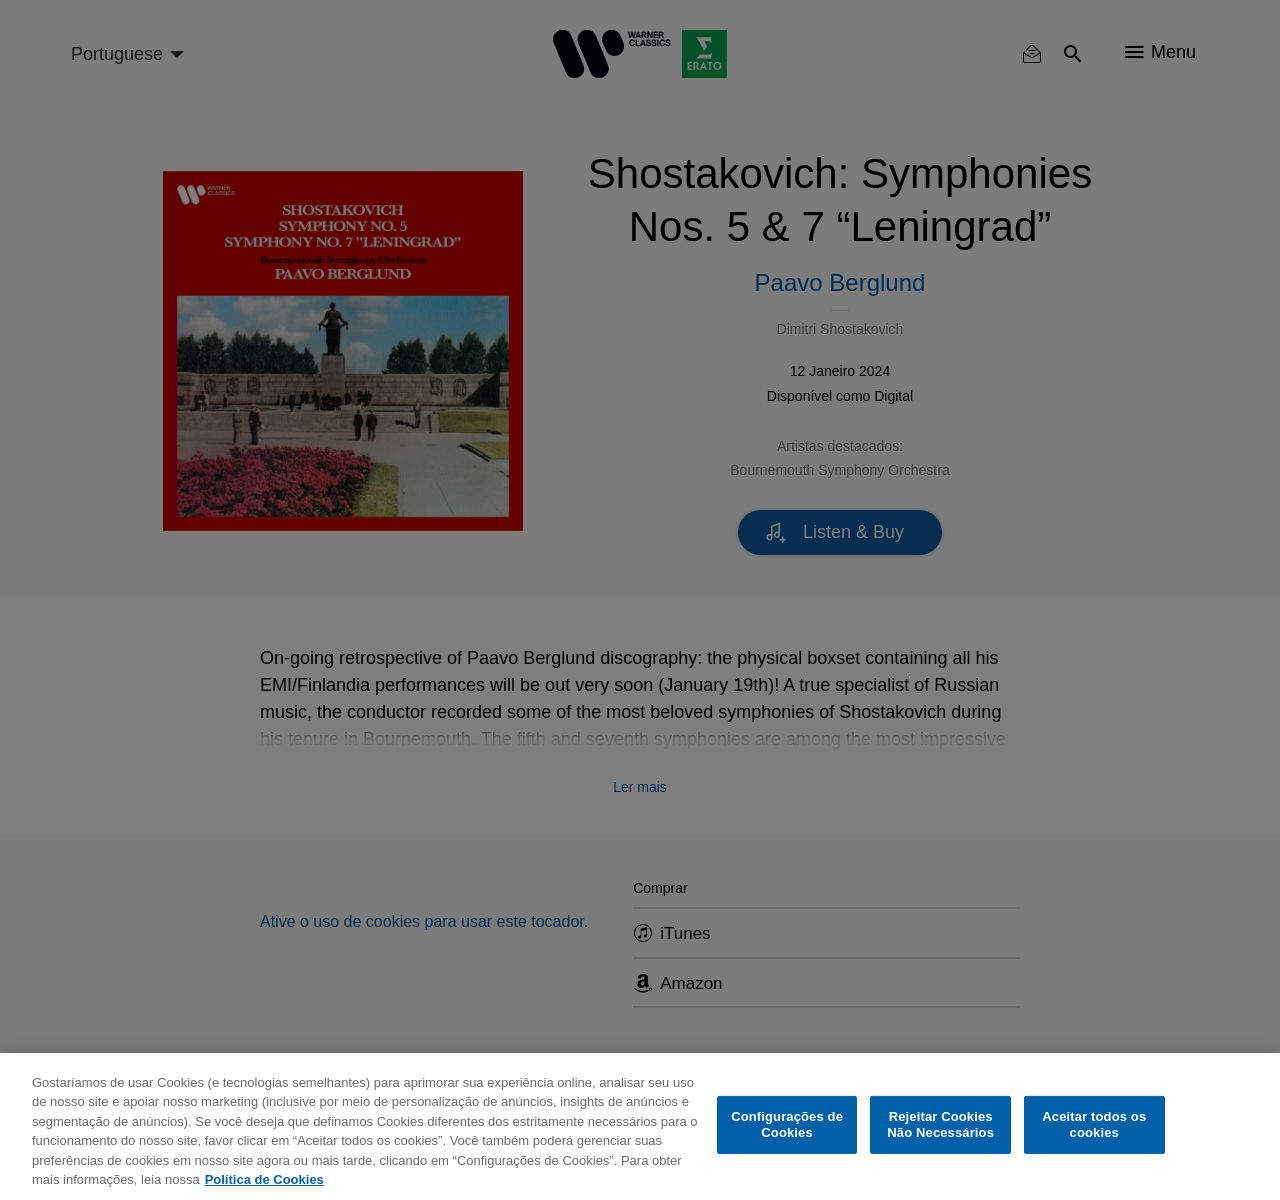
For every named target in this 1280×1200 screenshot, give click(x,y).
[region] (640, 1126)
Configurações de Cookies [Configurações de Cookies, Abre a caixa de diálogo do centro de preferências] (787, 1124)
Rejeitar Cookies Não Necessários (940, 1124)
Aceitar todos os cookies (1094, 1124)
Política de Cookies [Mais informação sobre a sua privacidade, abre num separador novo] (264, 1179)
